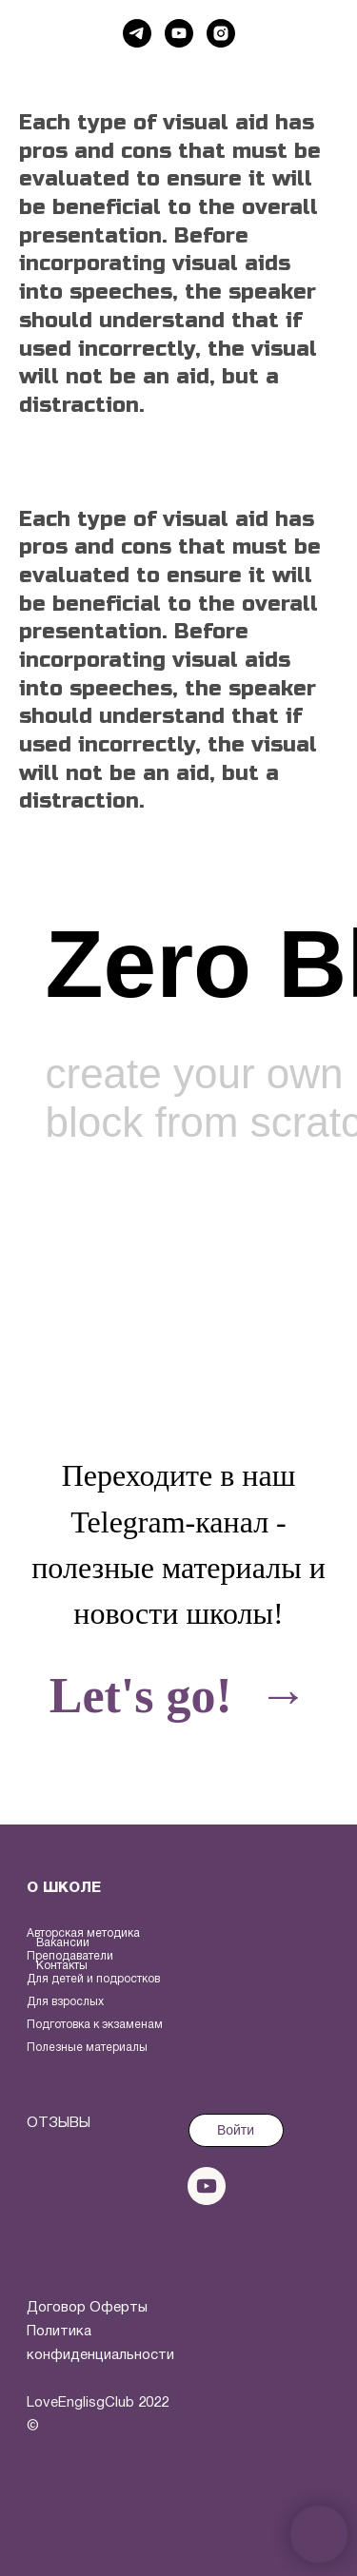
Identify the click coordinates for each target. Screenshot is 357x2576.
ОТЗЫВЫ (58, 2123)
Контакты (62, 1966)
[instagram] (221, 33)
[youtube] (179, 33)
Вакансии (62, 1943)
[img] (65, 2219)
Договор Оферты (87, 2307)
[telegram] (137, 33)
